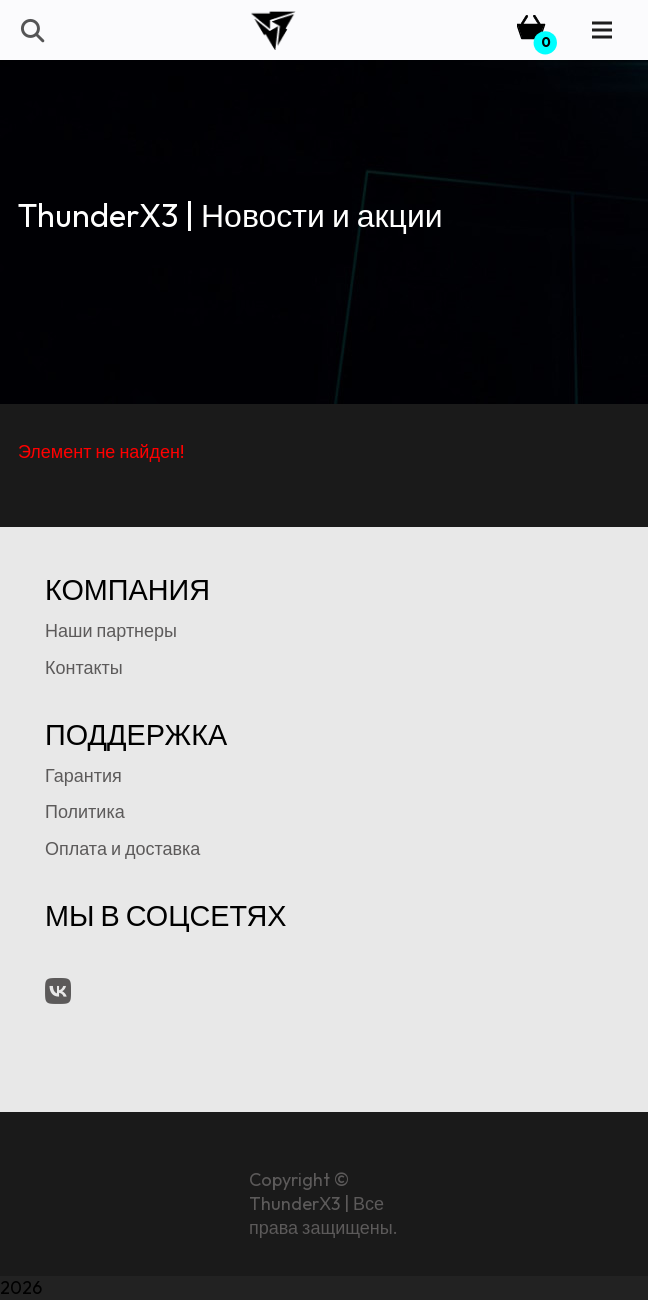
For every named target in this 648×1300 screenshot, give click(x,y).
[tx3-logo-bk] (272, 30)
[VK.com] (58, 991)
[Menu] (602, 30)
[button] (31, 30)
